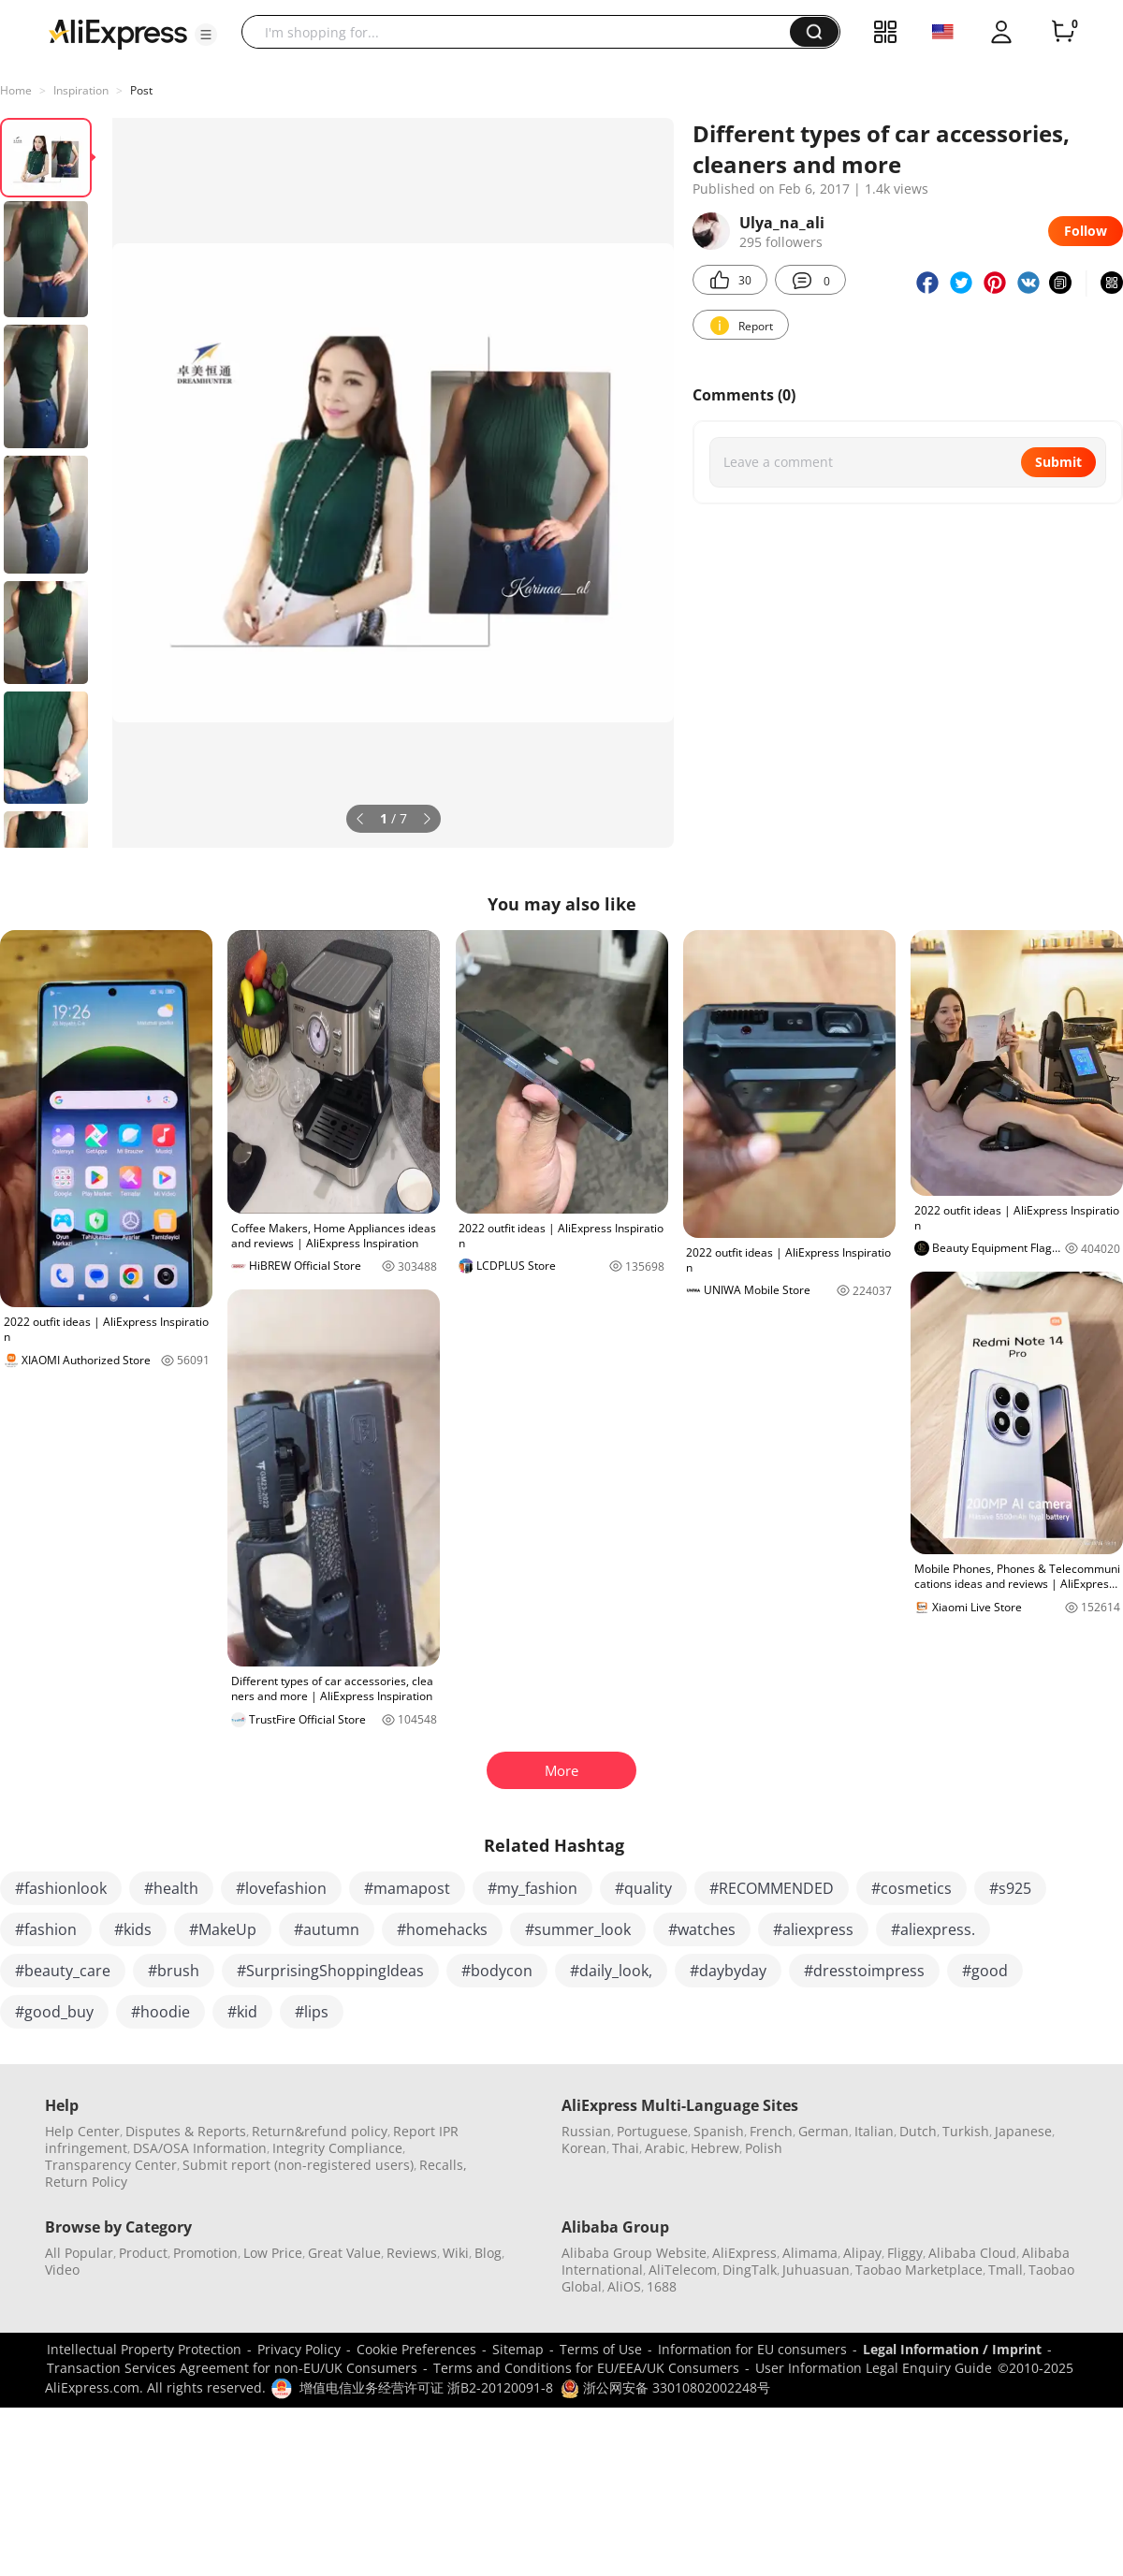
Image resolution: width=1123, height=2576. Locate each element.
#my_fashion (532, 1888)
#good (985, 1970)
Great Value (344, 2253)
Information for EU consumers (752, 2349)
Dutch (918, 2131)
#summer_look (578, 1929)
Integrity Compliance (337, 2148)
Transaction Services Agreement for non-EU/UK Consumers (232, 2368)
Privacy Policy (299, 2349)
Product (143, 2253)
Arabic (665, 2148)
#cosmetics (911, 1888)
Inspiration (81, 90)
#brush (173, 1970)
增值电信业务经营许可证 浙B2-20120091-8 (426, 2387)
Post (141, 90)
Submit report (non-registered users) (298, 2165)
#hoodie (160, 2011)
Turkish (965, 2131)
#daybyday (728, 1970)
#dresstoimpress (864, 1970)
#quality (643, 1888)
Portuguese (652, 2131)
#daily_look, (611, 1970)
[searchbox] (522, 32)
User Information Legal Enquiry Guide (873, 2368)
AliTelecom (683, 2269)
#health (171, 1888)
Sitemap (518, 2349)
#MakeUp (222, 1929)
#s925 (1010, 1888)
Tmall (1005, 2269)
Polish (763, 2148)
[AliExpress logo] (118, 32)
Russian (586, 2131)
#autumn (326, 1929)
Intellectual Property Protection (144, 2349)
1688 (662, 2286)
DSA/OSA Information (200, 2148)
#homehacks (442, 1929)
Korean (584, 2148)
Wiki (456, 2253)
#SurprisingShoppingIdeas (330, 1970)
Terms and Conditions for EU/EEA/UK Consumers (586, 2368)
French (771, 2131)
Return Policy (86, 2181)
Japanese (1023, 2131)
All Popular (79, 2253)
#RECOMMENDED (771, 1888)
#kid (242, 2011)
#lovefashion (281, 1888)
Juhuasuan (816, 2269)
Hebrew (715, 2148)
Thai (625, 2148)
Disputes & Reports (185, 2131)
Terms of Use (601, 2349)
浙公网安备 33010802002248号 (665, 2387)
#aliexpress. (933, 1929)
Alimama (810, 2253)
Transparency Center (111, 2165)
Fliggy (905, 2253)
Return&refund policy (319, 2131)
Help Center (82, 2131)
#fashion (46, 1929)
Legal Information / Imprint (952, 2349)
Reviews (411, 2253)
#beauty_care (62, 1970)
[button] (206, 34)
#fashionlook (61, 1888)
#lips (311, 2011)
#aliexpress (813, 1929)
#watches (702, 1929)
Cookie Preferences (416, 2349)
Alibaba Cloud (972, 2253)
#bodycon (496, 1970)
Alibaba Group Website (634, 2253)
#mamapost (407, 1888)
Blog (488, 2253)
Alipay (862, 2253)
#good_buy (54, 2011)
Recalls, (443, 2165)
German (823, 2131)
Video (62, 2269)
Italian (874, 2131)
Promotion (205, 2253)
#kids (133, 1929)
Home (16, 90)
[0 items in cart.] (1063, 32)
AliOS (624, 2286)
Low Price (272, 2253)
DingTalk (749, 2269)
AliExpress (744, 2253)
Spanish (718, 2131)
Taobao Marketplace (919, 2269)
